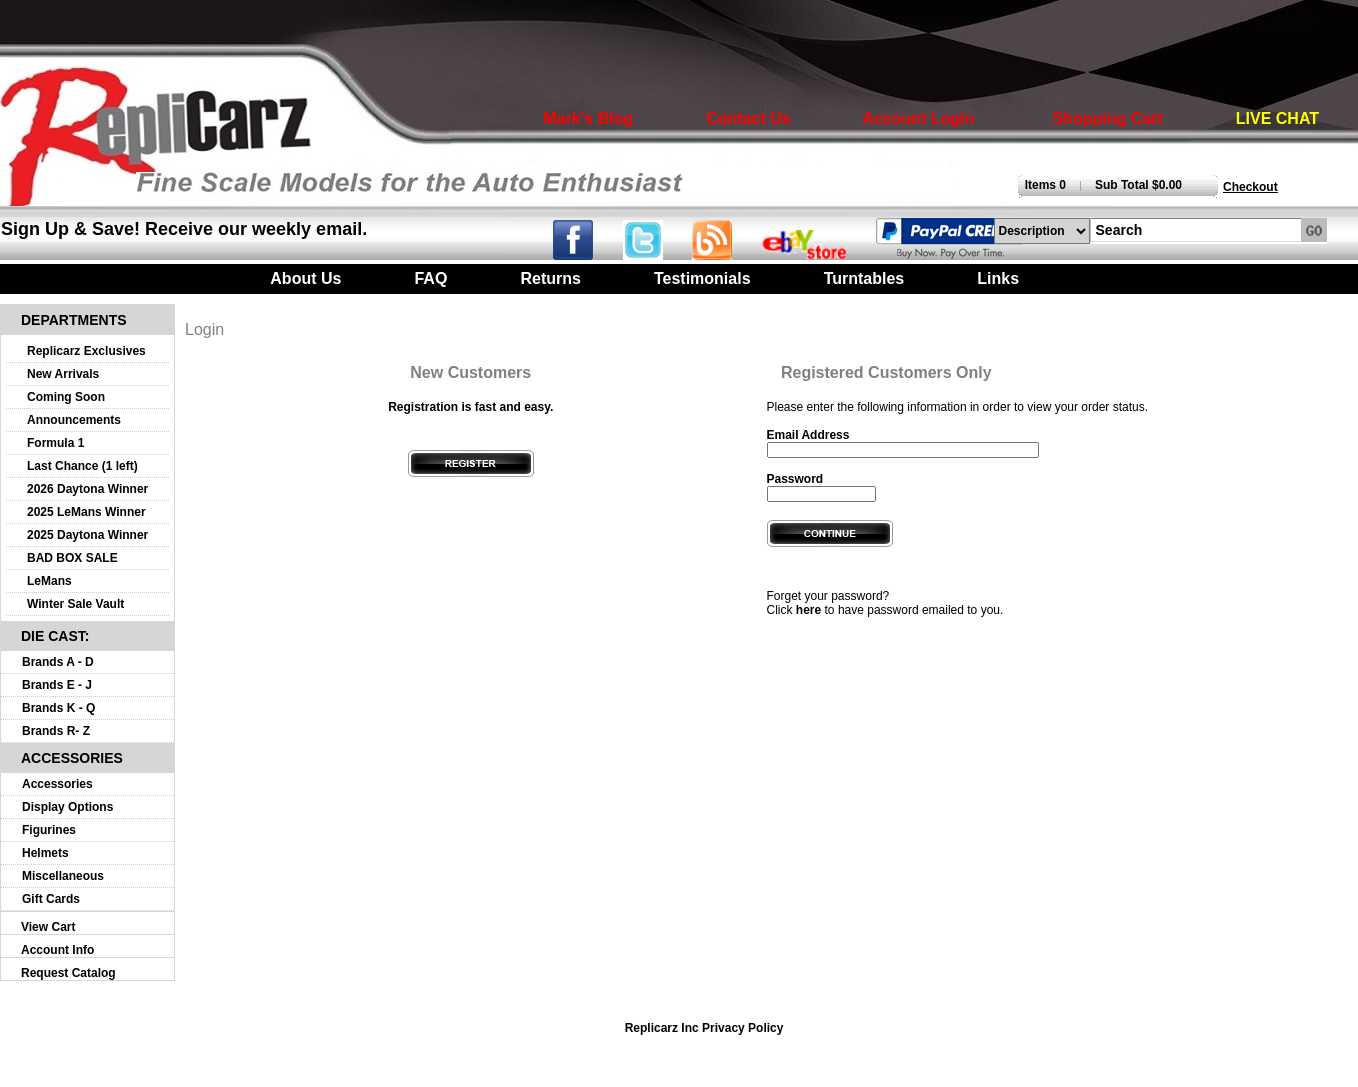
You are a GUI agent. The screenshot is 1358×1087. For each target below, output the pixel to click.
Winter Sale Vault (75, 604)
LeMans (49, 581)
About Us (305, 278)
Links (998, 278)
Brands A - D (58, 662)
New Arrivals (63, 374)
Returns (550, 278)
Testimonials (702, 278)
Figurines (49, 830)
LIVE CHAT (1277, 118)
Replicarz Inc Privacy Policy (704, 1028)
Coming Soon (66, 397)
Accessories (57, 784)
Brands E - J (57, 685)
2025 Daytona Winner (87, 535)
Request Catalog (68, 973)
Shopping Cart (1107, 118)
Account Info (57, 950)
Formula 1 (55, 443)
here (808, 610)
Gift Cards (51, 899)
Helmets (45, 853)
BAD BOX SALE (72, 558)
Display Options (67, 807)
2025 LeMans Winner (86, 512)
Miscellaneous (63, 876)
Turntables (864, 278)
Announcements (74, 420)
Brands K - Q (58, 708)
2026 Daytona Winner (87, 489)
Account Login (918, 118)
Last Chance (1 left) (82, 466)
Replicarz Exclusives (86, 351)
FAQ (430, 278)
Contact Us (748, 118)
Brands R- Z (56, 731)
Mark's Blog (588, 118)
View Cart (48, 927)
